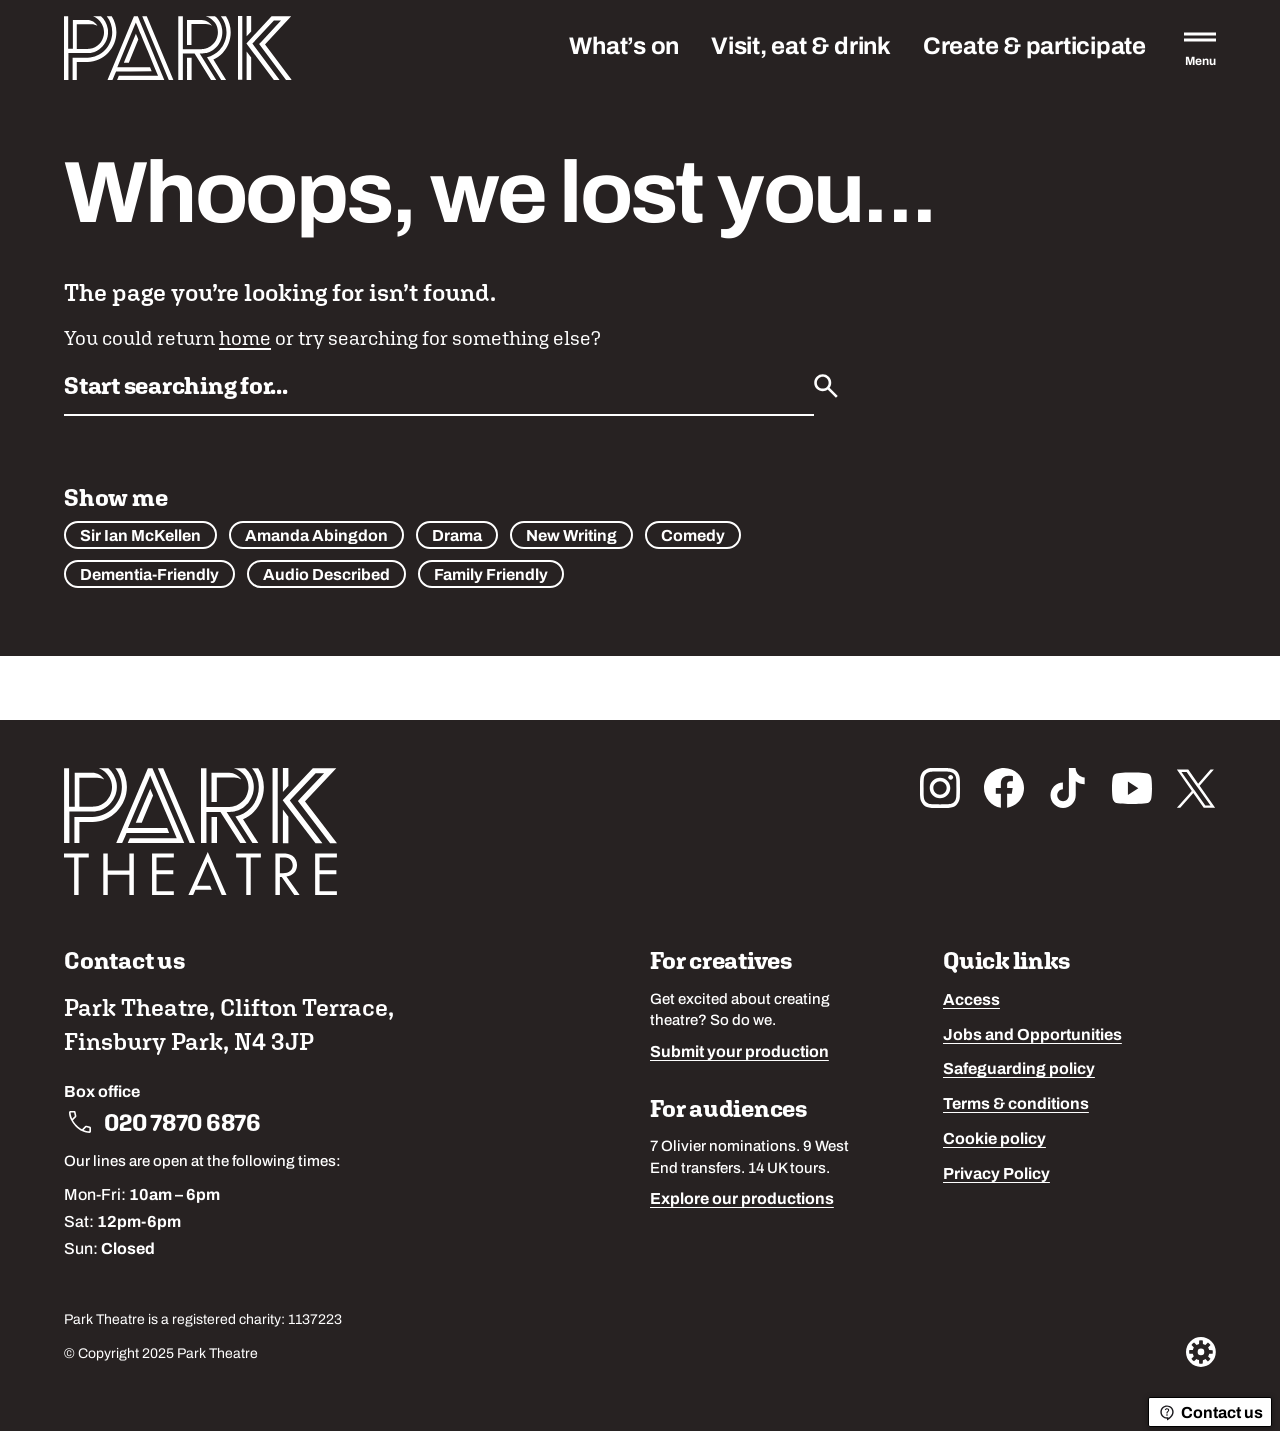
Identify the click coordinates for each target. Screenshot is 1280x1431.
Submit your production (739, 1053)
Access (971, 1001)
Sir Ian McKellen (140, 537)
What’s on (624, 48)
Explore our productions (742, 1200)
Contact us (1210, 1413)
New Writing (571, 537)
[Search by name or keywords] (439, 392)
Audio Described (326, 576)
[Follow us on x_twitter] (1196, 788)
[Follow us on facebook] (1004, 788)
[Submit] (826, 386)
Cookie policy (994, 1140)
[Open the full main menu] (1200, 48)
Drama (457, 537)
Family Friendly (491, 576)
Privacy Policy (996, 1175)
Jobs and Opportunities (1032, 1036)
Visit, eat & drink (801, 48)
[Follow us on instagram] (940, 788)
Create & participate (1034, 48)
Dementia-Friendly (149, 576)
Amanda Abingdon (316, 537)
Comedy (693, 537)
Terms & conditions (1016, 1105)
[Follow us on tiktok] (1068, 788)
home (245, 337)
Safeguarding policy (1019, 1070)
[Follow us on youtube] (1132, 788)
